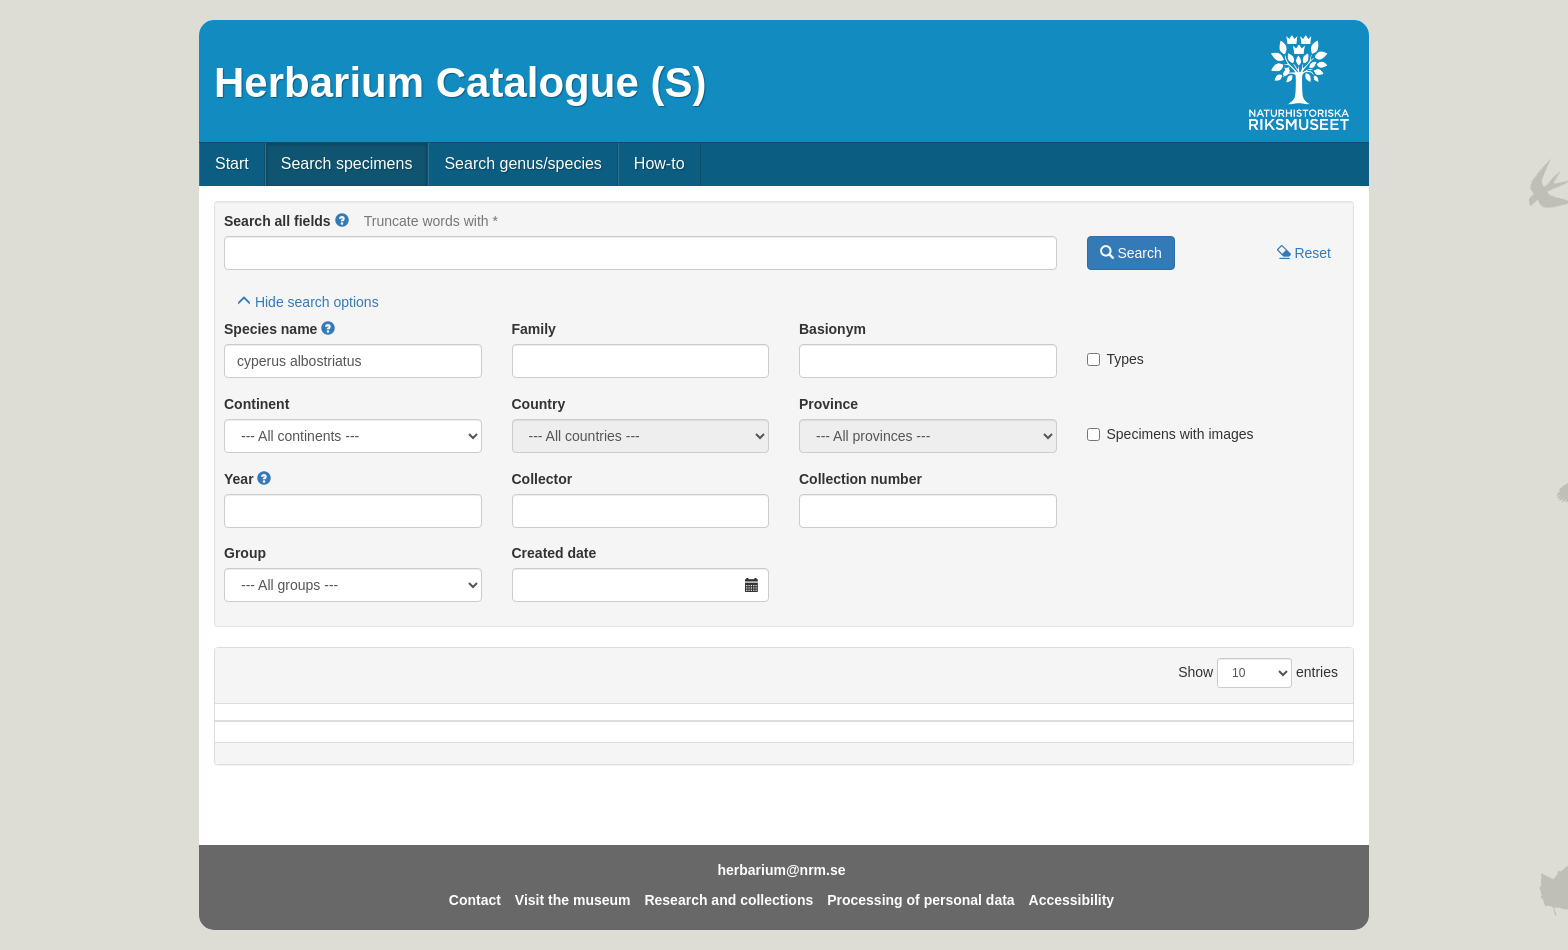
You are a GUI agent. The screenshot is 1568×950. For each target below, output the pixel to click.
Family (534, 329)
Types (1115, 359)
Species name (270, 329)
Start (232, 163)
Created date (554, 553)
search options (308, 302)
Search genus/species (522, 163)
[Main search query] (640, 253)
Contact (475, 900)
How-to (659, 163)
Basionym (832, 329)
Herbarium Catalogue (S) (460, 82)
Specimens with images (1170, 434)
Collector (542, 479)
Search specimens (347, 163)
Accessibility (1072, 900)
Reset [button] (1304, 253)
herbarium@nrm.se (781, 870)
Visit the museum (573, 900)
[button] (342, 221)
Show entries (1258, 673)
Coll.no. (1145, 722)
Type (1271, 722)
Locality (756, 722)
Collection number (860, 479)
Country (539, 404)
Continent (256, 404)
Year (239, 479)
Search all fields (277, 221)
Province (828, 404)
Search (1131, 253)
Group (245, 553)
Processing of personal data (921, 900)
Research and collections (728, 900)
